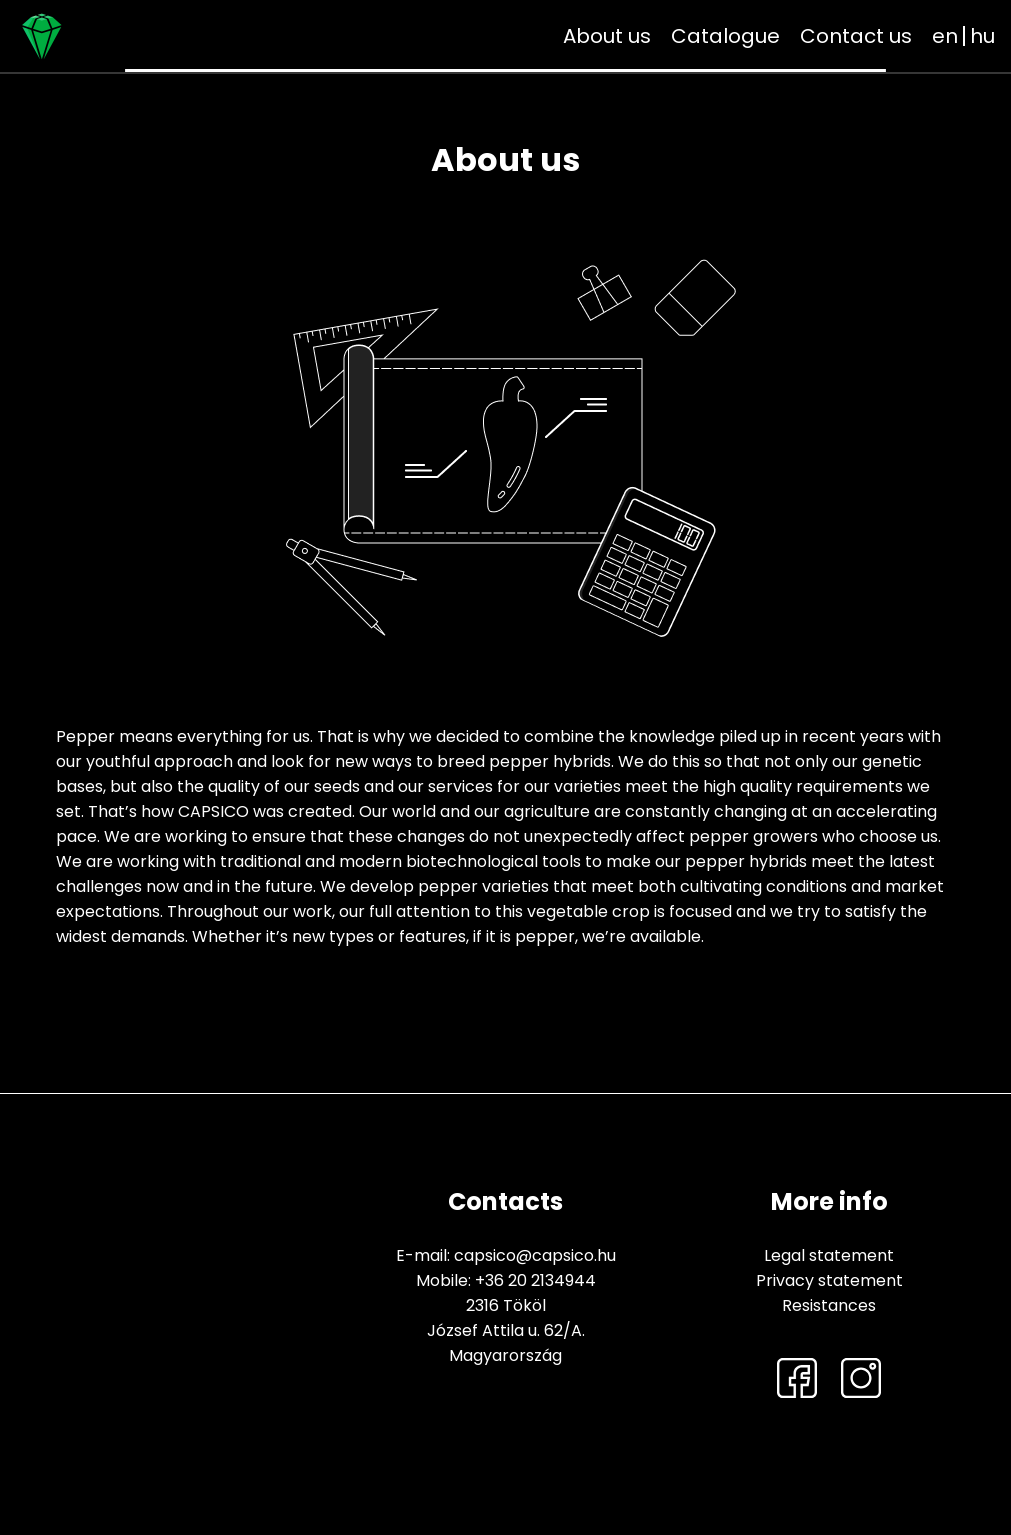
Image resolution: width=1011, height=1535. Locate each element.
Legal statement (829, 1255)
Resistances (829, 1305)
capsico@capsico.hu (535, 1255)
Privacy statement (829, 1280)
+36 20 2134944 (535, 1280)
